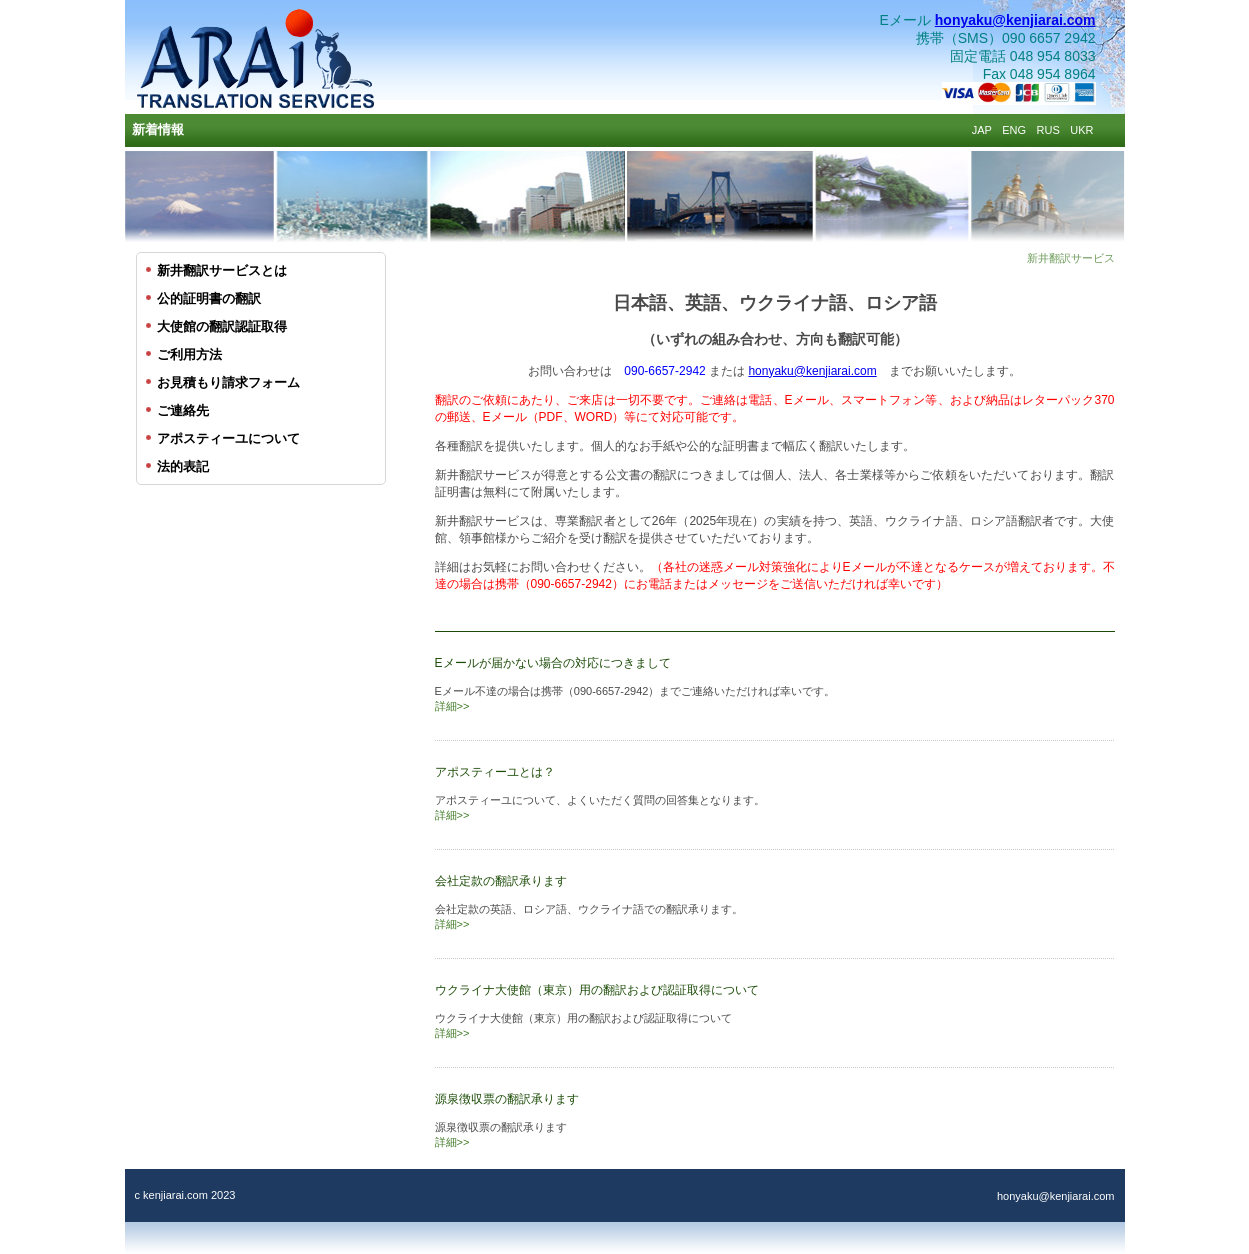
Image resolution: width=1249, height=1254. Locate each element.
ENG (1014, 130)
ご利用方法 (189, 354)
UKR (1081, 130)
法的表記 (183, 466)
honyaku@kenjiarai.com (1015, 20)
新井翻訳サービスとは (222, 270)
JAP (982, 130)
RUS (1048, 130)
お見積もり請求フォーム (228, 382)
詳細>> (452, 706)
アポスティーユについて (228, 438)
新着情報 (158, 129)
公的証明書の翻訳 (209, 298)
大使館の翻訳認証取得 (222, 326)
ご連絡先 (183, 410)
